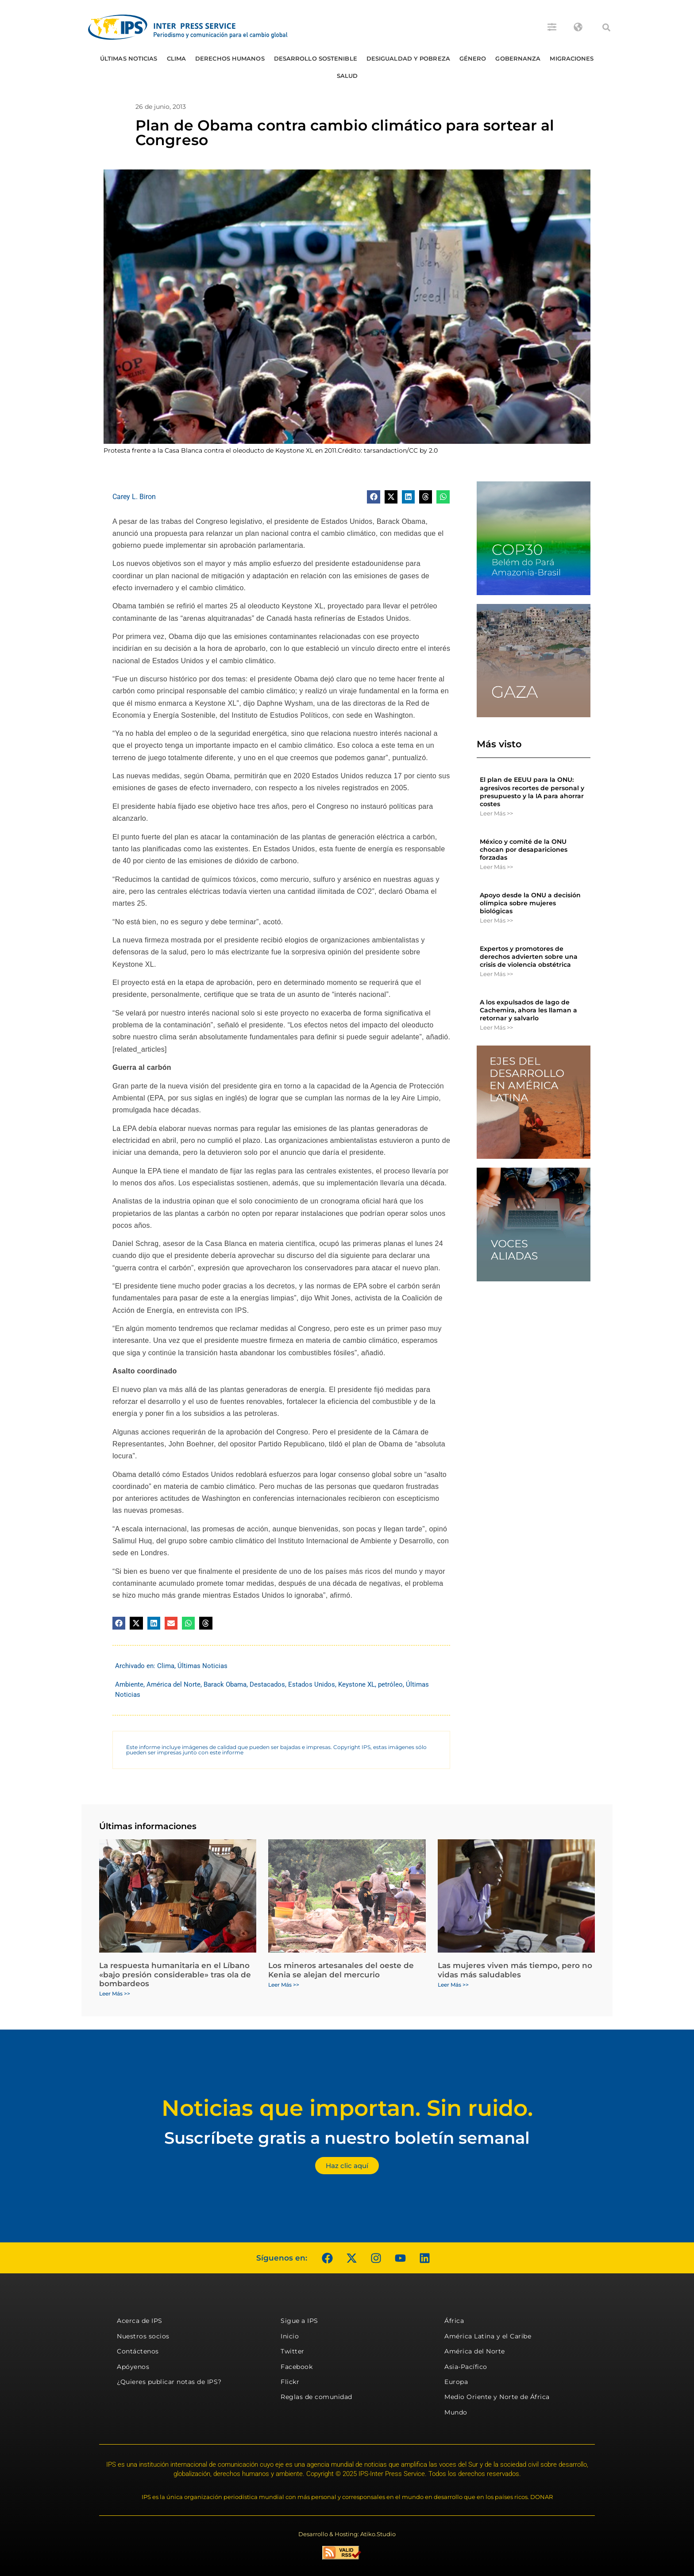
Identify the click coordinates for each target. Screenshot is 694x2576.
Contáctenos (138, 2351)
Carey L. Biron (134, 496)
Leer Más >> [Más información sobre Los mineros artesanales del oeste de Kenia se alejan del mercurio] (283, 1984)
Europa (456, 2382)
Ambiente (129, 1684)
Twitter (293, 2351)
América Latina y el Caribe (487, 2336)
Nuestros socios (143, 2336)
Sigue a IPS (299, 2321)
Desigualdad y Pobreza (408, 58)
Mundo (455, 2412)
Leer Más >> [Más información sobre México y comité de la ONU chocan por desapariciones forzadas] (496, 866)
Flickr (290, 2382)
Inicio (290, 2336)
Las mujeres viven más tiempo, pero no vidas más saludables (515, 1970)
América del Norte (173, 1684)
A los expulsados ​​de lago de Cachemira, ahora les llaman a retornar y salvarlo (528, 1010)
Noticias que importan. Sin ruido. (347, 2108)
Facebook (296, 2367)
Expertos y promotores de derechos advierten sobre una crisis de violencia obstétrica (529, 957)
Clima (176, 58)
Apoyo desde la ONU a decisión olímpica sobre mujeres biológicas (530, 903)
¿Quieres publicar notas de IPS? (169, 2382)
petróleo (390, 1684)
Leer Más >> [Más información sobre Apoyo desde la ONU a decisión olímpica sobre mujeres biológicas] (496, 920)
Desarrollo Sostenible (315, 58)
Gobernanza (517, 58)
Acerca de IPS (139, 2321)
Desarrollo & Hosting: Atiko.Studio (347, 2534)
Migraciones (572, 58)
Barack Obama (225, 1684)
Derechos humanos (230, 58)
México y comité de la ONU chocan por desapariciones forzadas (523, 849)
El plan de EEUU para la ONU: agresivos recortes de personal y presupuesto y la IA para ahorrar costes (532, 792)
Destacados (267, 1684)
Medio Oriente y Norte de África (497, 2397)
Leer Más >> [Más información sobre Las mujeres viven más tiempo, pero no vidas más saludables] (453, 1984)
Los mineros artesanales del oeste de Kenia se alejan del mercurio (341, 1970)
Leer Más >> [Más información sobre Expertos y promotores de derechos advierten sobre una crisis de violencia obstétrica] (496, 973)
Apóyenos (133, 2367)
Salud (347, 75)
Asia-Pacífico (465, 2367)
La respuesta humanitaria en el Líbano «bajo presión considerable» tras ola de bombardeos (175, 1974)
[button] (606, 27)
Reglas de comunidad (316, 2397)
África (454, 2321)
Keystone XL (356, 1684)
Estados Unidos (311, 1684)
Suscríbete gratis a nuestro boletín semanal (347, 2138)
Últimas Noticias (129, 58)
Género (472, 58)
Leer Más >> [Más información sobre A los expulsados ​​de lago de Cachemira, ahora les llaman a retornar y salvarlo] (496, 1027)
